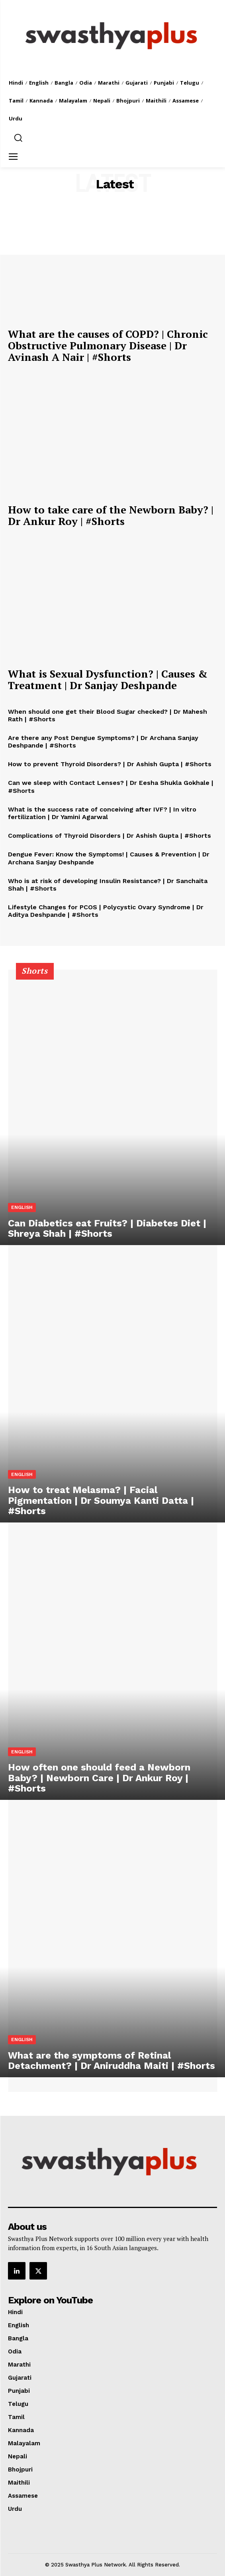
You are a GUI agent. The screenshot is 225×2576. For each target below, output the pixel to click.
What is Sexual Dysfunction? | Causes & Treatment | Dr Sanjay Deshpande (107, 679)
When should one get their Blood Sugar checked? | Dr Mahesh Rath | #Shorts (107, 715)
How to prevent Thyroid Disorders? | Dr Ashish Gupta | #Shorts (109, 764)
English (22, 1207)
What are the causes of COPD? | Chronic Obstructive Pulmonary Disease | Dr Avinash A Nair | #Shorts (108, 345)
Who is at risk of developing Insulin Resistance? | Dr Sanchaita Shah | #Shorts (107, 884)
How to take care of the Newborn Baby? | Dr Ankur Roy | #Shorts (110, 515)
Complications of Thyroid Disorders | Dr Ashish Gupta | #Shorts (109, 835)
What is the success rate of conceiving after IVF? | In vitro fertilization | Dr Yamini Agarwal (102, 813)
